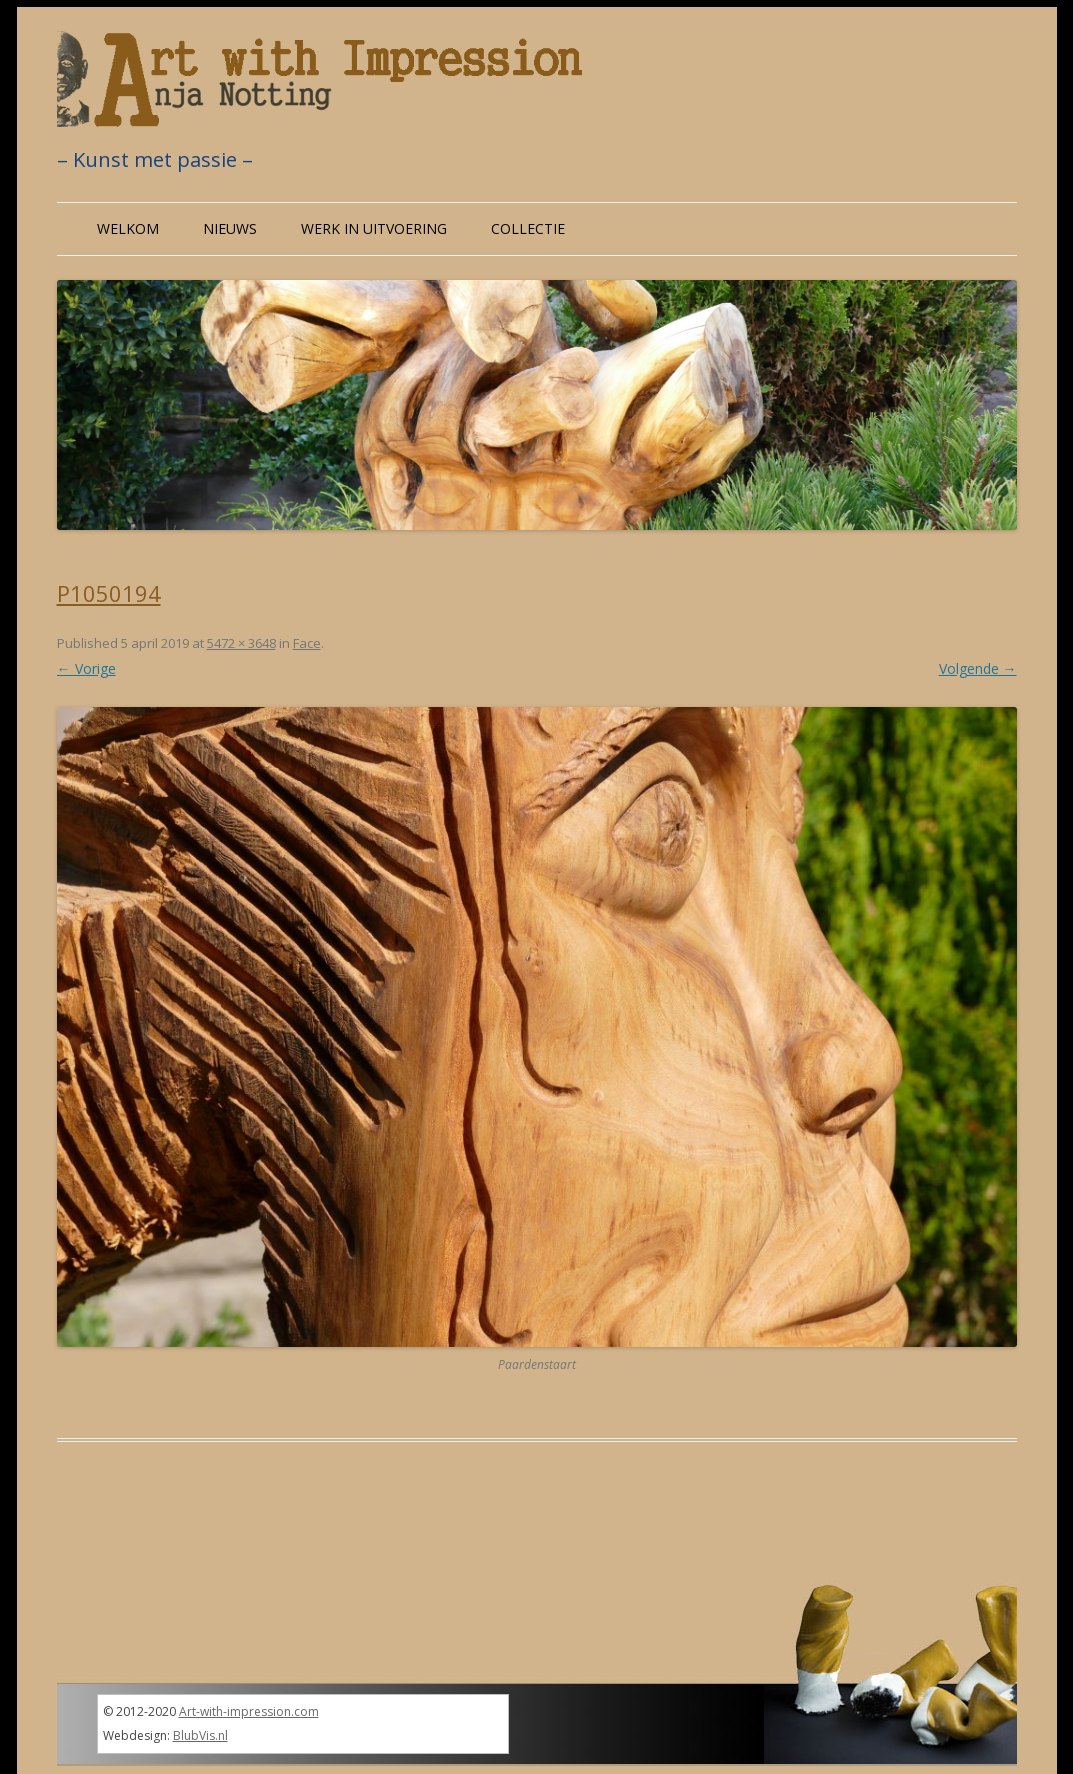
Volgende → (978, 668)
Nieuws (230, 228)
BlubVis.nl (200, 1735)
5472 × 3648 (241, 643)
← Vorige (86, 668)
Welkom (128, 228)
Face (307, 643)
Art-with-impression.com (249, 1711)
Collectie (528, 228)
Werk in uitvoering (374, 228)
